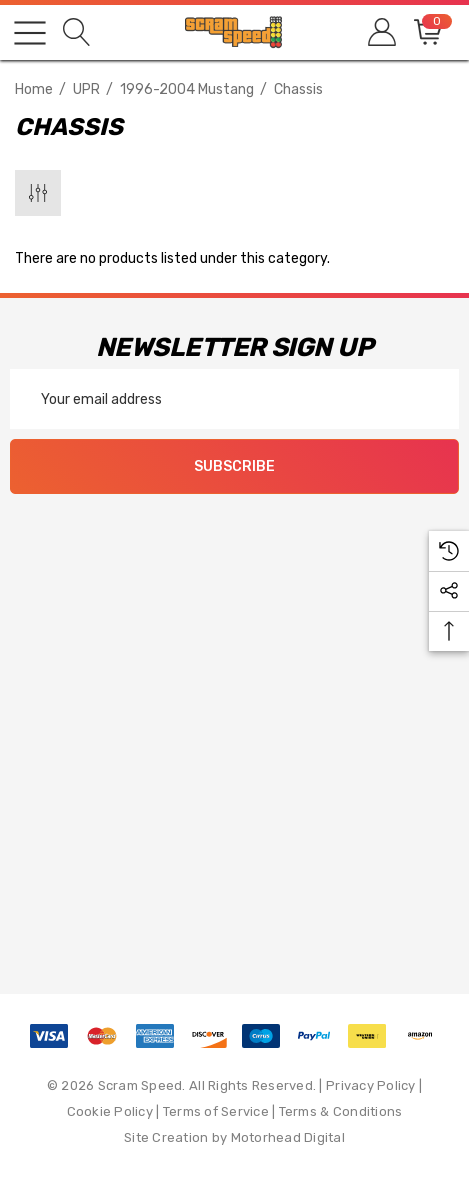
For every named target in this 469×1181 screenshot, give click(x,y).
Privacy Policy (371, 1085)
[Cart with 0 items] (426, 32)
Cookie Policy (110, 1111)
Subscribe (234, 466)
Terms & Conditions (341, 1111)
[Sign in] (380, 32)
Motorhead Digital (288, 1137)
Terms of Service (216, 1111)
